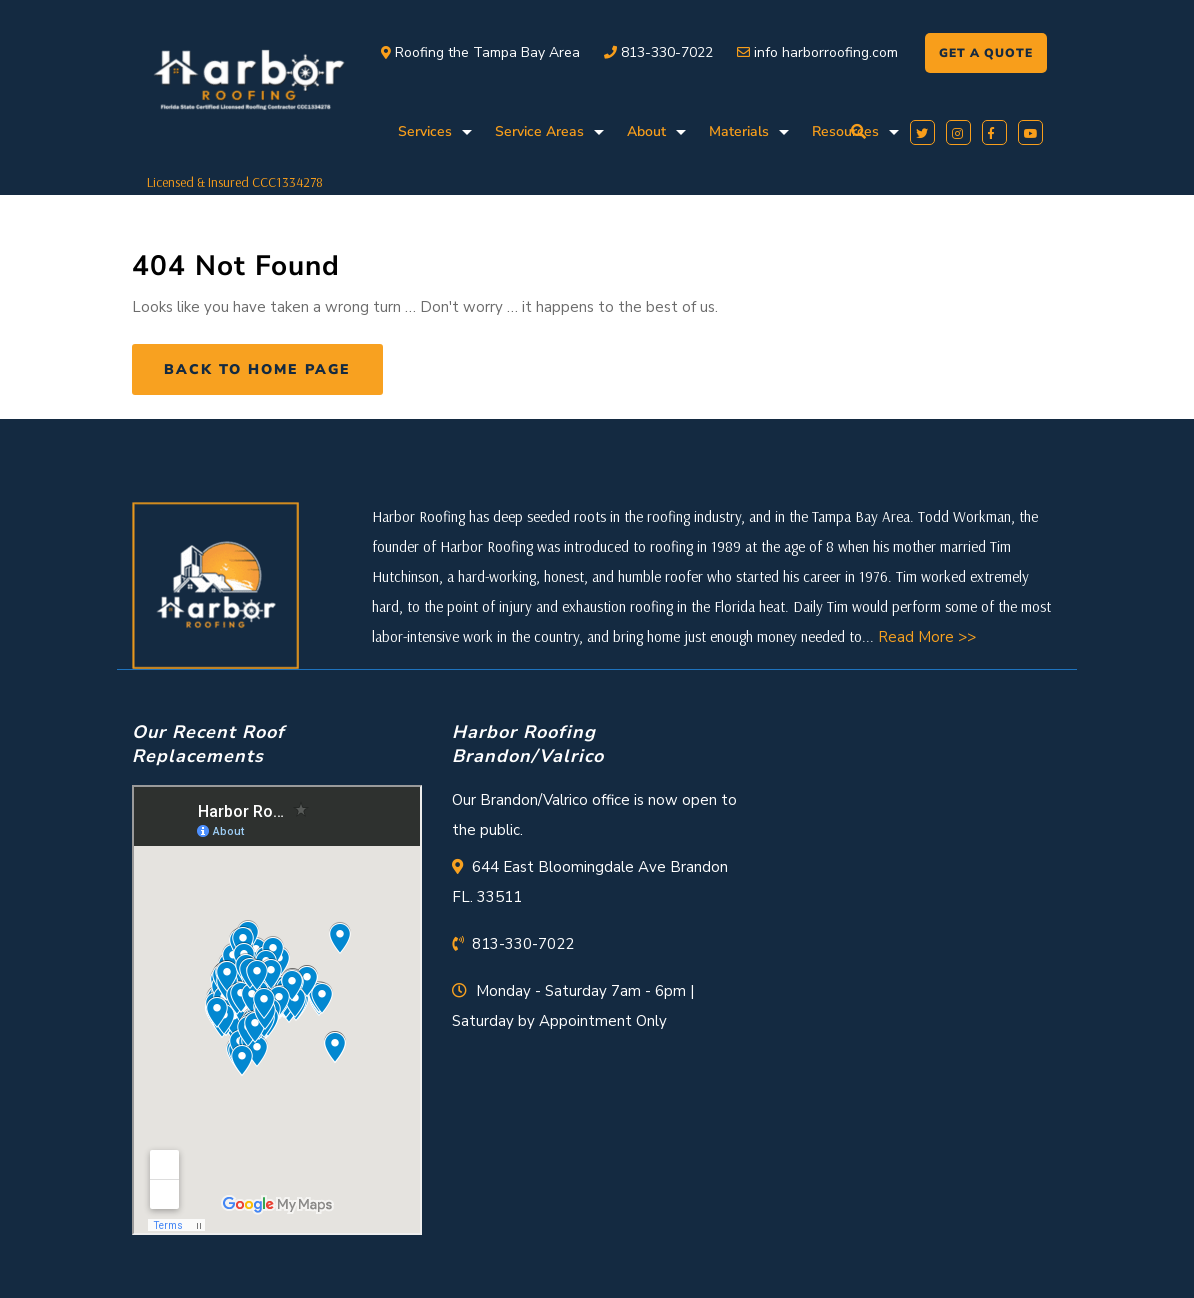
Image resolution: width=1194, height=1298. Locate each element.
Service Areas (539, 131)
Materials (739, 131)
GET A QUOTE (986, 53)
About (646, 131)
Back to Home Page (257, 369)
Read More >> (927, 637)
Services (425, 131)
